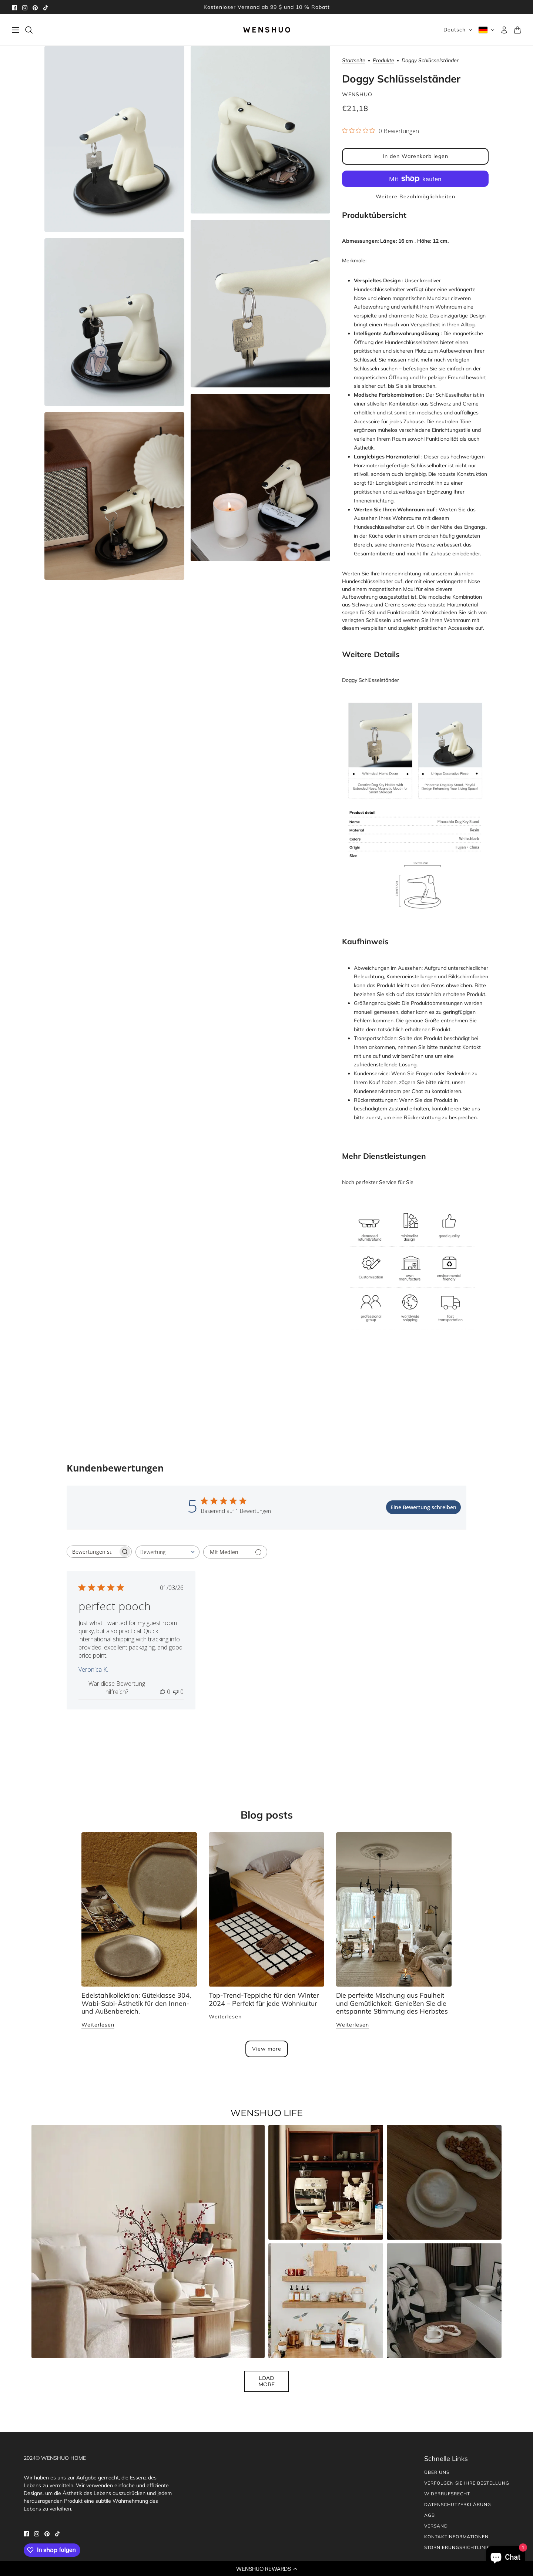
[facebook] (14, 7)
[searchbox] (92, 1551)
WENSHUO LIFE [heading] (267, 2113)
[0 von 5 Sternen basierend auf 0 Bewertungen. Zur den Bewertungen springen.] (380, 130)
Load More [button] (266, 2381)
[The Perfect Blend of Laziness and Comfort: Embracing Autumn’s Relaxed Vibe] (394, 1909)
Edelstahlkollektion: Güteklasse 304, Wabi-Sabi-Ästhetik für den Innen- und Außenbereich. (136, 2003)
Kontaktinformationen (456, 2536)
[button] (266, 2568)
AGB (429, 2515)
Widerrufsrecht (447, 2493)
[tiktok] (45, 7)
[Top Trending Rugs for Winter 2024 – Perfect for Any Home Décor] (266, 1909)
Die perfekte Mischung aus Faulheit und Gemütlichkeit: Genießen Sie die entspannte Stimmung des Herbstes (392, 2003)
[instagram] (24, 7)
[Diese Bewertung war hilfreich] (162, 1692)
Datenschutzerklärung (457, 2504)
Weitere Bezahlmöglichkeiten (415, 196)
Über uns (436, 2472)
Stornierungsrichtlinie (457, 2547)
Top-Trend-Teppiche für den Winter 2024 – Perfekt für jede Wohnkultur (264, 1999)
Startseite (353, 61)
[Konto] (504, 30)
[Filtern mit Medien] (235, 1552)
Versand (436, 2526)
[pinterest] (35, 7)
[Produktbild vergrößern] (114, 139)
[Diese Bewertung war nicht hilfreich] (175, 1692)
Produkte (383, 61)
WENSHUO (357, 94)
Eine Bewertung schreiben (423, 1507)
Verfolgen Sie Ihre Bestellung (466, 2483)
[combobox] (167, 1552)
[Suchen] (29, 30)
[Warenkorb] (517, 30)
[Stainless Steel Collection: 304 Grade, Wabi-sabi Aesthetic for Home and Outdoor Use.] (139, 1909)
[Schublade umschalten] (15, 30)
